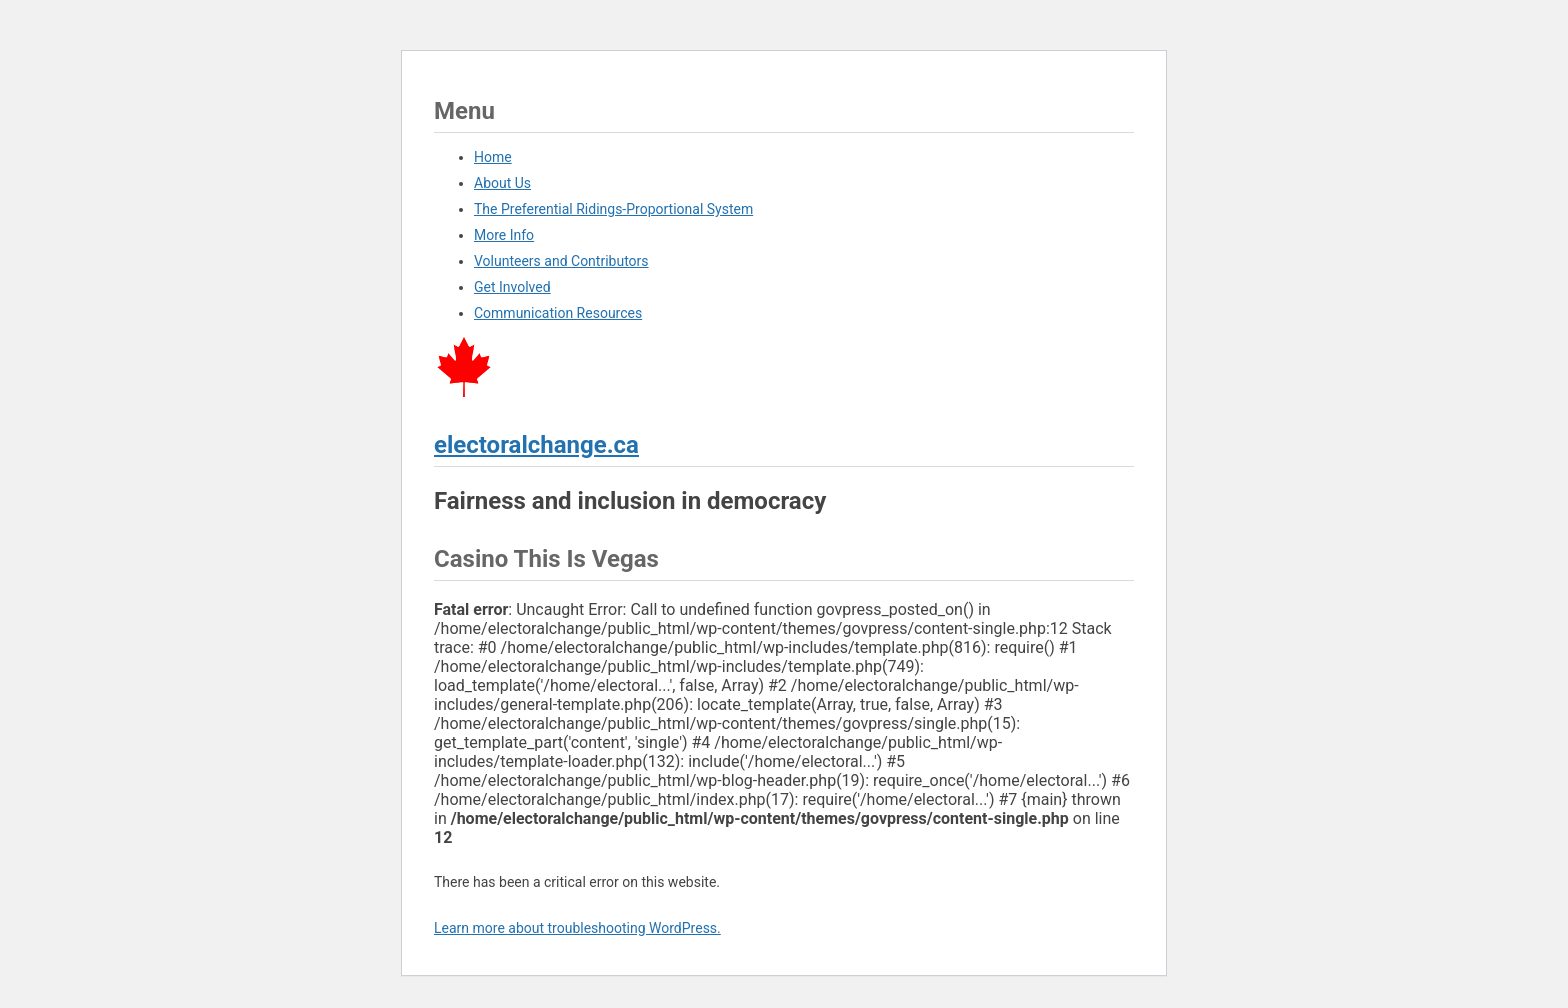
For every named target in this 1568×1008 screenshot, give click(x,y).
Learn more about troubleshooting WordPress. (577, 928)
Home (493, 157)
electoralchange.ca (536, 445)
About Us (502, 183)
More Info (504, 235)
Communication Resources (558, 313)
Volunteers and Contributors (561, 261)
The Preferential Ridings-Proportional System (613, 209)
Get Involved (512, 287)
